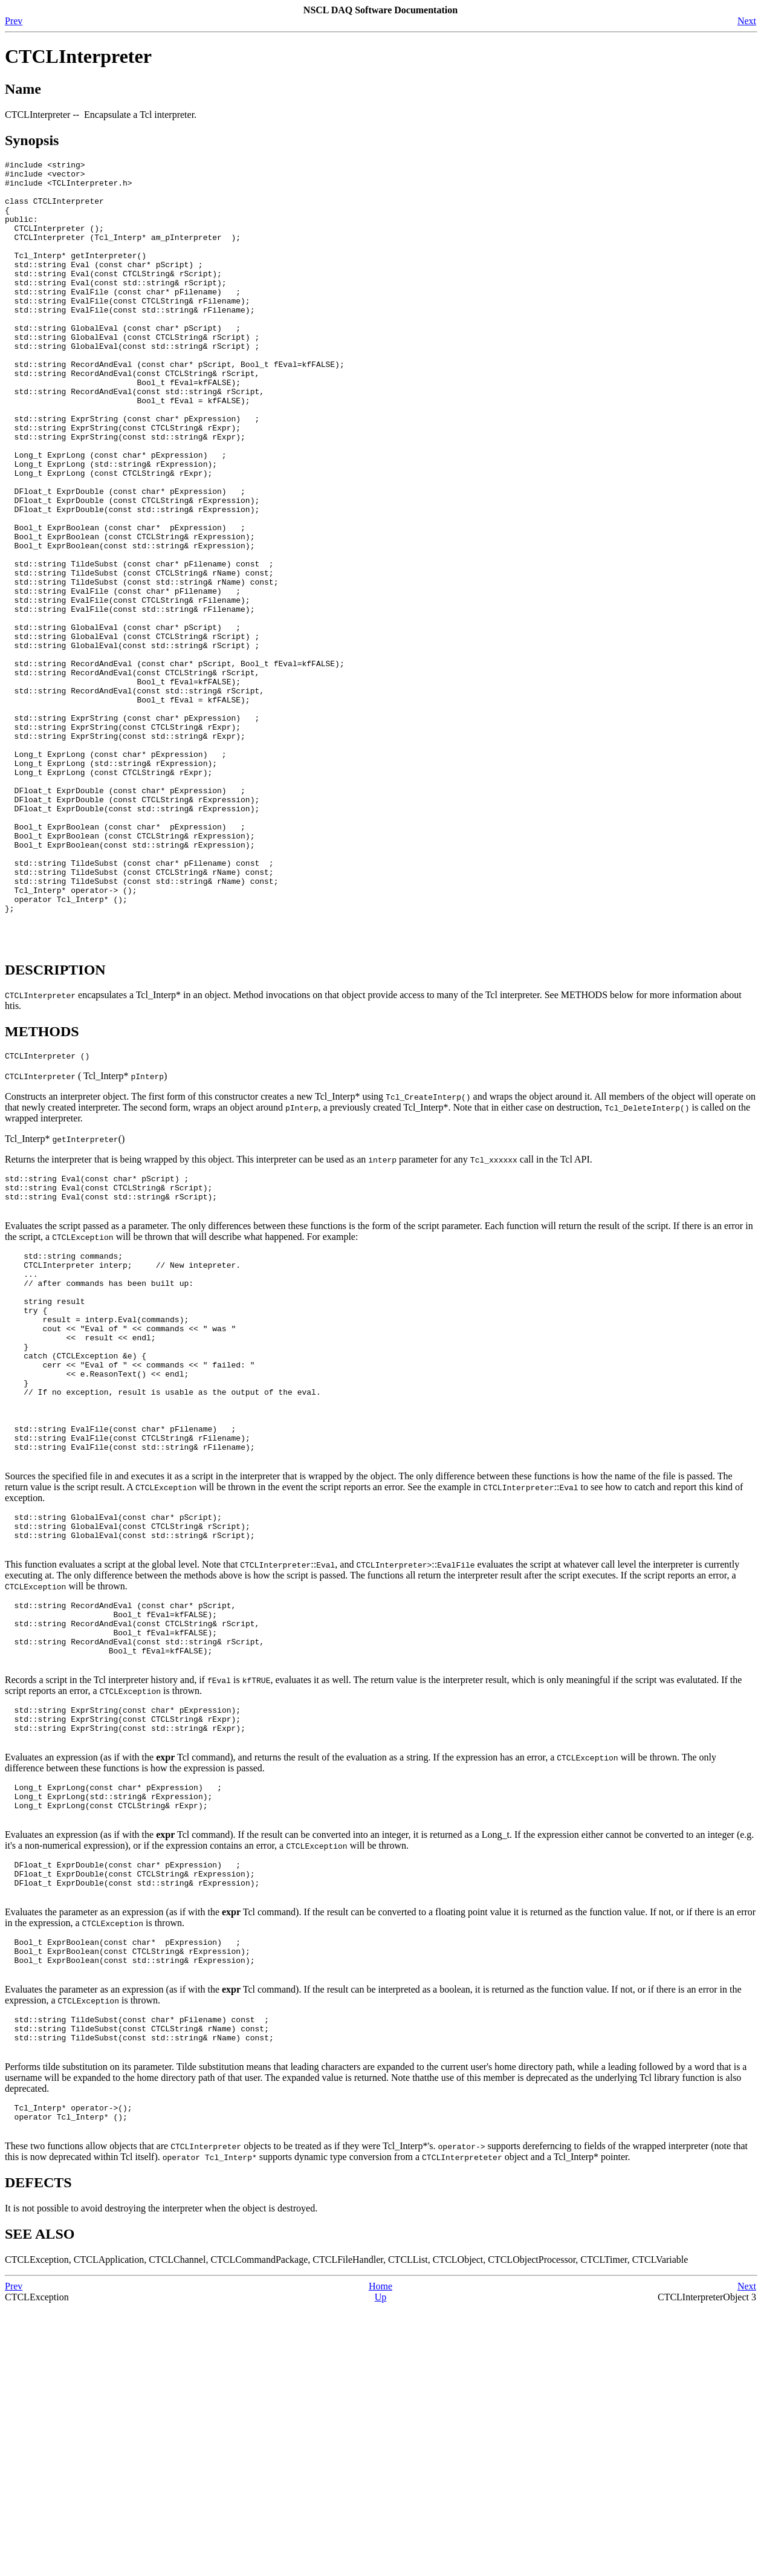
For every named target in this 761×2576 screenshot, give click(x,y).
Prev (13, 21)
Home (380, 2554)
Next (746, 21)
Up (381, 2565)
